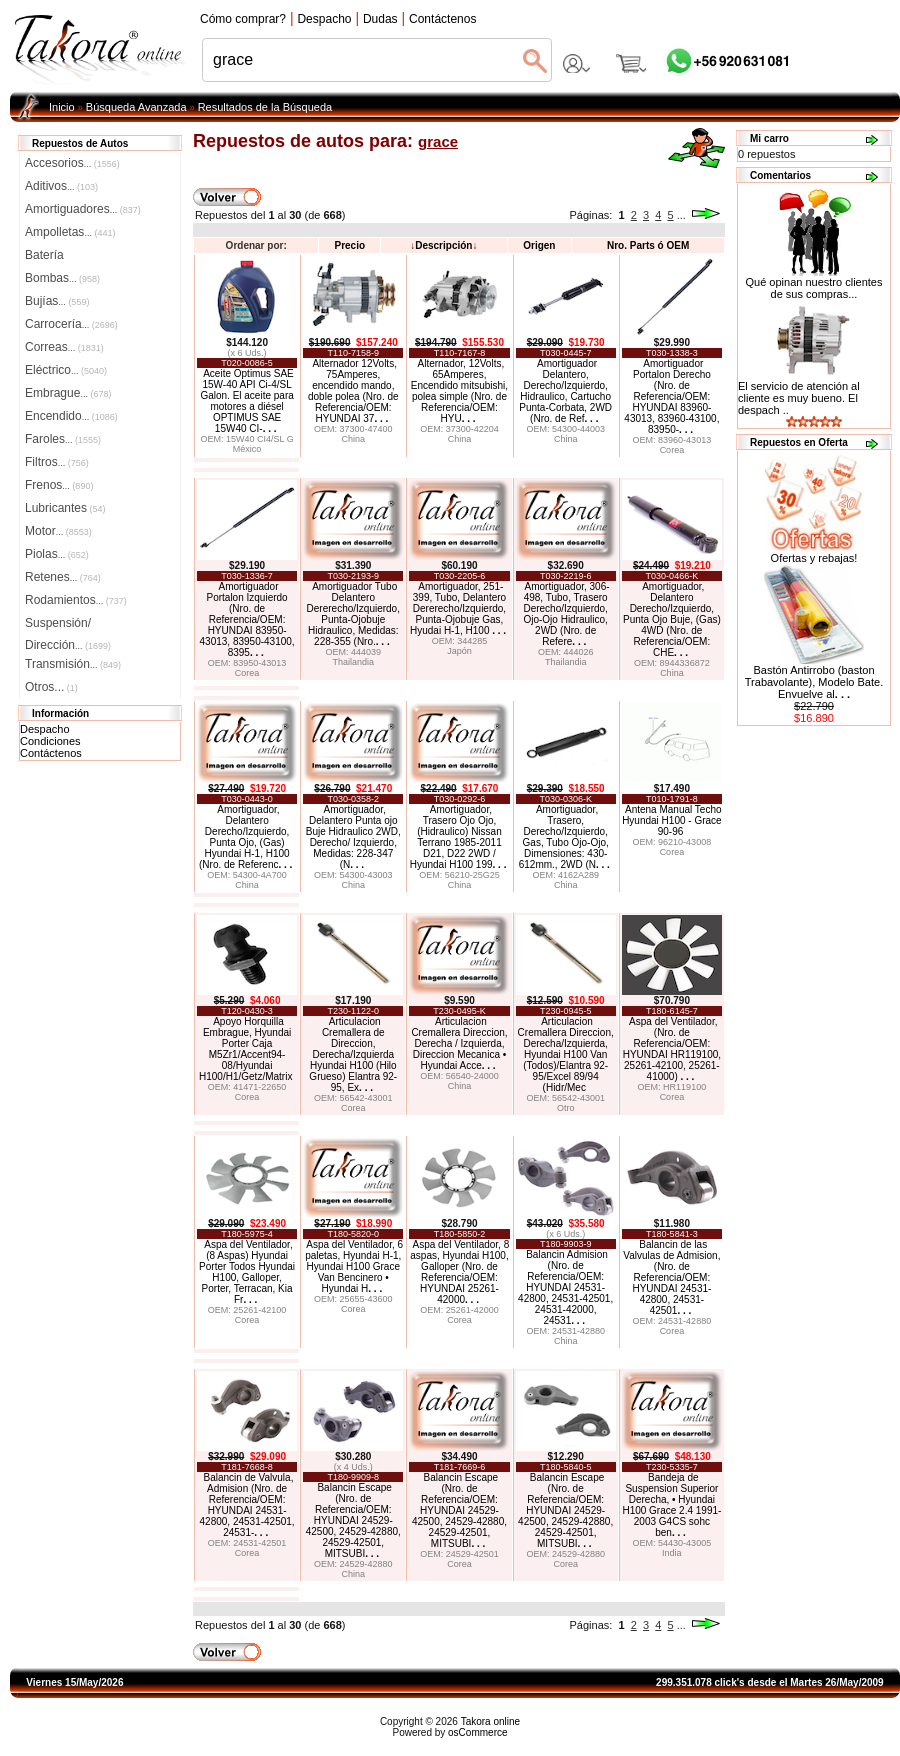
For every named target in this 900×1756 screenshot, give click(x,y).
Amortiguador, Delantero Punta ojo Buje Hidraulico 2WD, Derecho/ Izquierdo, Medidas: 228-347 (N (353, 837)
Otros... (51, 687)
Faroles (63, 439)
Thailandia (354, 662)
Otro (566, 1108)
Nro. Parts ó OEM (648, 245)
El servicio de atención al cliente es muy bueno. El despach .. (799, 398)
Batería (44, 255)
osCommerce (477, 1732)
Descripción (443, 245)
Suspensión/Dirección (68, 625)
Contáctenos (51, 753)
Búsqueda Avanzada (136, 107)
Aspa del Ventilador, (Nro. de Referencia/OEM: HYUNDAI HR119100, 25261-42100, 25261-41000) (672, 1049)
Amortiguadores (83, 209)
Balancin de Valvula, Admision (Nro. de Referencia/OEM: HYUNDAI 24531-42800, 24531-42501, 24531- (247, 1505)
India (672, 1553)
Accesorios (72, 163)
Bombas (62, 278)
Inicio (62, 107)
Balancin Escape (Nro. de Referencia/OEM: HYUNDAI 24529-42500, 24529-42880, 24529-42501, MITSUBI (353, 1520)
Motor (58, 531)
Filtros (57, 462)
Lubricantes (65, 508)
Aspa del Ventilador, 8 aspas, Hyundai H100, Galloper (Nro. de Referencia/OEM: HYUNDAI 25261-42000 (459, 1272)
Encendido (71, 416)
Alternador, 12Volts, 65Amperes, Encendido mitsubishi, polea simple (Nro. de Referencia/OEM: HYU (459, 391)
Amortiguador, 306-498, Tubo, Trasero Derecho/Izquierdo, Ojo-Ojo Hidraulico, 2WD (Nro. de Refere (566, 614)
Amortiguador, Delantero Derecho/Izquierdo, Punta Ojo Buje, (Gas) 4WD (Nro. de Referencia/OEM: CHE (672, 619)
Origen (539, 245)
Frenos (59, 485)
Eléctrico (66, 370)
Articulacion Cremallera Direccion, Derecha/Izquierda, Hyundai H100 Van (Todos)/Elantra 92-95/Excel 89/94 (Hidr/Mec (566, 1054)
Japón (459, 651)
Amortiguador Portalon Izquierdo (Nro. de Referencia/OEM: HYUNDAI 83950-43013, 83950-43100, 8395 (247, 619)
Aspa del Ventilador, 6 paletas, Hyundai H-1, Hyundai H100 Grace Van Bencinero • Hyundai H (354, 1266)
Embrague (68, 393)
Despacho (45, 729)
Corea (672, 450)
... (681, 215)
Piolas (57, 554)
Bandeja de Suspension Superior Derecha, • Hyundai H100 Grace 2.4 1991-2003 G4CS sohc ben (671, 1505)
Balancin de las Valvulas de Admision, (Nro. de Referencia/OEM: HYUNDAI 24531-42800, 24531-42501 (671, 1277)
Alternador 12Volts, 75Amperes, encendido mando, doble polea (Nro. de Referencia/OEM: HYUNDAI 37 (353, 391)
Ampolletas (70, 232)
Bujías (57, 301)
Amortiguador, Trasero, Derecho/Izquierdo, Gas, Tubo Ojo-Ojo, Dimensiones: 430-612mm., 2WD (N (564, 837)
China (354, 439)
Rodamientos (76, 600)
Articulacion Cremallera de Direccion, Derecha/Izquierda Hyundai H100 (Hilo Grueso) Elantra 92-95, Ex (353, 1054)
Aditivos (61, 186)
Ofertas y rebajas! (814, 558)
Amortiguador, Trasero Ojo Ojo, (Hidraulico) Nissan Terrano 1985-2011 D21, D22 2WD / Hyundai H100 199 (458, 837)
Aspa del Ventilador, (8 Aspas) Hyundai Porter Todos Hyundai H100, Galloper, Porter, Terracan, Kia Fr (247, 1272)
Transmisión (73, 664)
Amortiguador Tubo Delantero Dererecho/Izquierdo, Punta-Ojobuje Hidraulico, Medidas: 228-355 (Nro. (353, 614)
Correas (64, 347)
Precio (349, 245)
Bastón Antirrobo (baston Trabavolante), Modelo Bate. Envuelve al (814, 682)
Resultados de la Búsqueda (265, 107)
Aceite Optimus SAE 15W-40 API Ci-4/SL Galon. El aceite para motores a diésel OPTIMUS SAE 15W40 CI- (246, 401)
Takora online (490, 1721)
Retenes (63, 577)
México (247, 449)
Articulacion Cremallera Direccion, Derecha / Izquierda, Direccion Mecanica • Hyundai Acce (459, 1043)
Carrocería (71, 324)
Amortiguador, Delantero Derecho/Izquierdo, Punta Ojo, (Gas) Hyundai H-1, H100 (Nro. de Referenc (245, 837)
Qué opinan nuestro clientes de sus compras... (814, 283)
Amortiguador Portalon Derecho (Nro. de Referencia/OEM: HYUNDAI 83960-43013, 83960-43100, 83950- (671, 396)
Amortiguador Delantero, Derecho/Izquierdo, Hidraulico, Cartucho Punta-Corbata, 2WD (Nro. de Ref (565, 391)
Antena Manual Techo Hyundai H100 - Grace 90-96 (672, 820)
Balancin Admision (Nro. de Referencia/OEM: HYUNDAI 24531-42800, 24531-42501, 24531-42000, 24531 (565, 1287)
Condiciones (50, 741)
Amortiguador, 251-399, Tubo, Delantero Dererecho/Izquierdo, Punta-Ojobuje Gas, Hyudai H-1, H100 (458, 608)
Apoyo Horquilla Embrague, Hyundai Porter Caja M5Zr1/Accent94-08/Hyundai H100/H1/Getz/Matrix (245, 1049)
